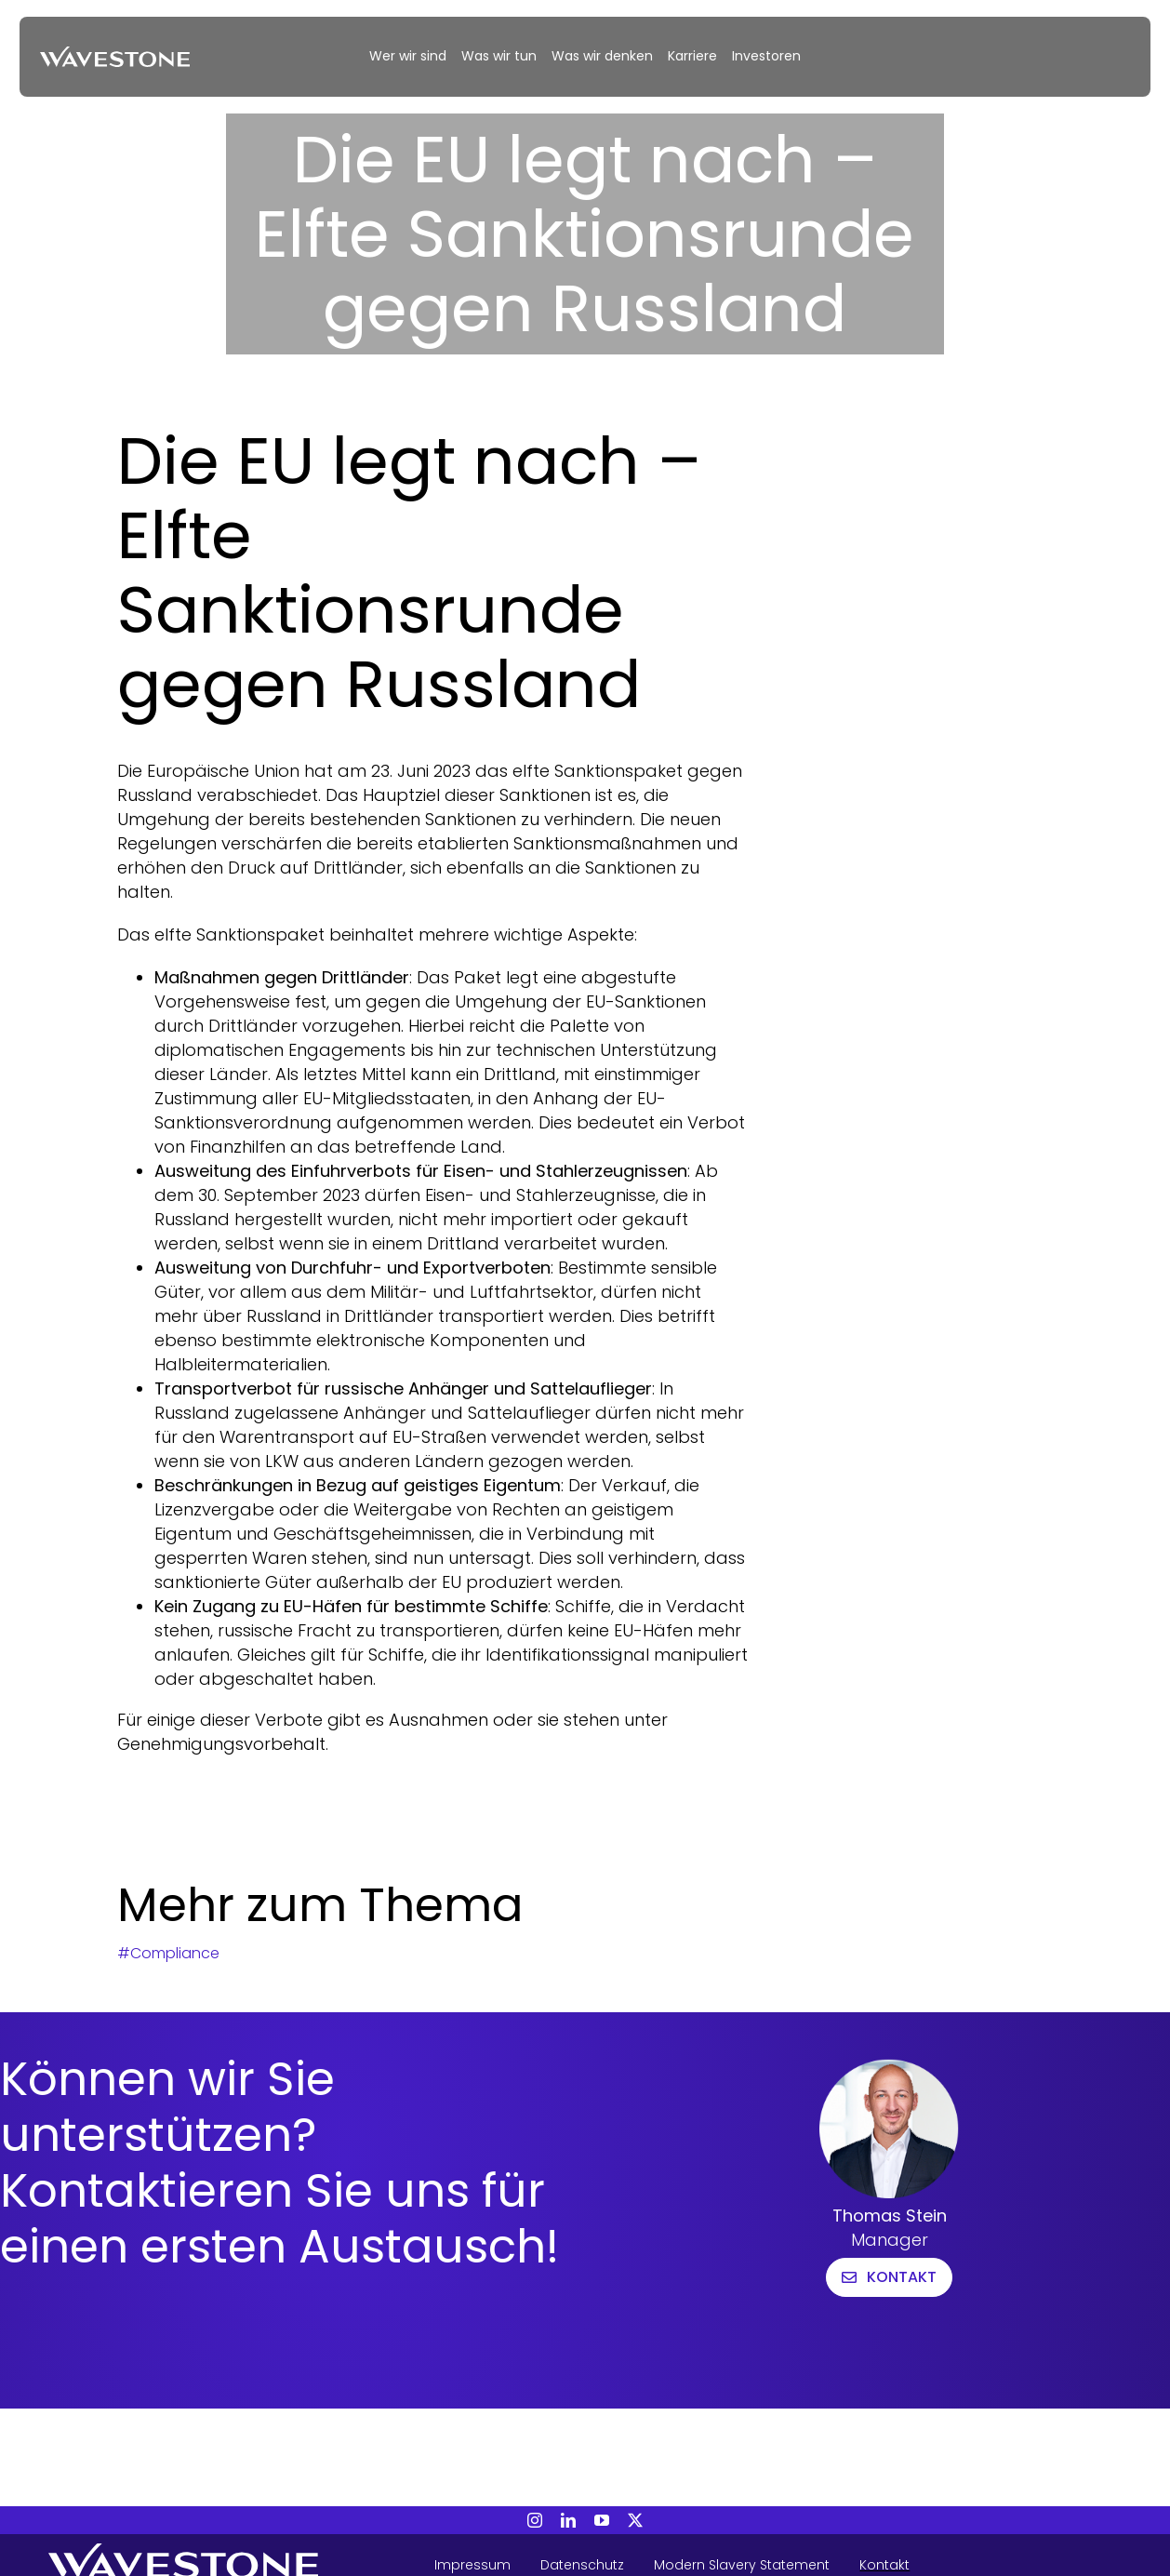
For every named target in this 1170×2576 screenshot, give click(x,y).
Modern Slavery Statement (742, 2565)
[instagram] (534, 2520)
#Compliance (168, 1953)
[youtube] (601, 2520)
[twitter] (635, 2520)
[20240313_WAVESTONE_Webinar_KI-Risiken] (115, 54)
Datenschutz (582, 2565)
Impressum (472, 2565)
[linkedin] (568, 2520)
